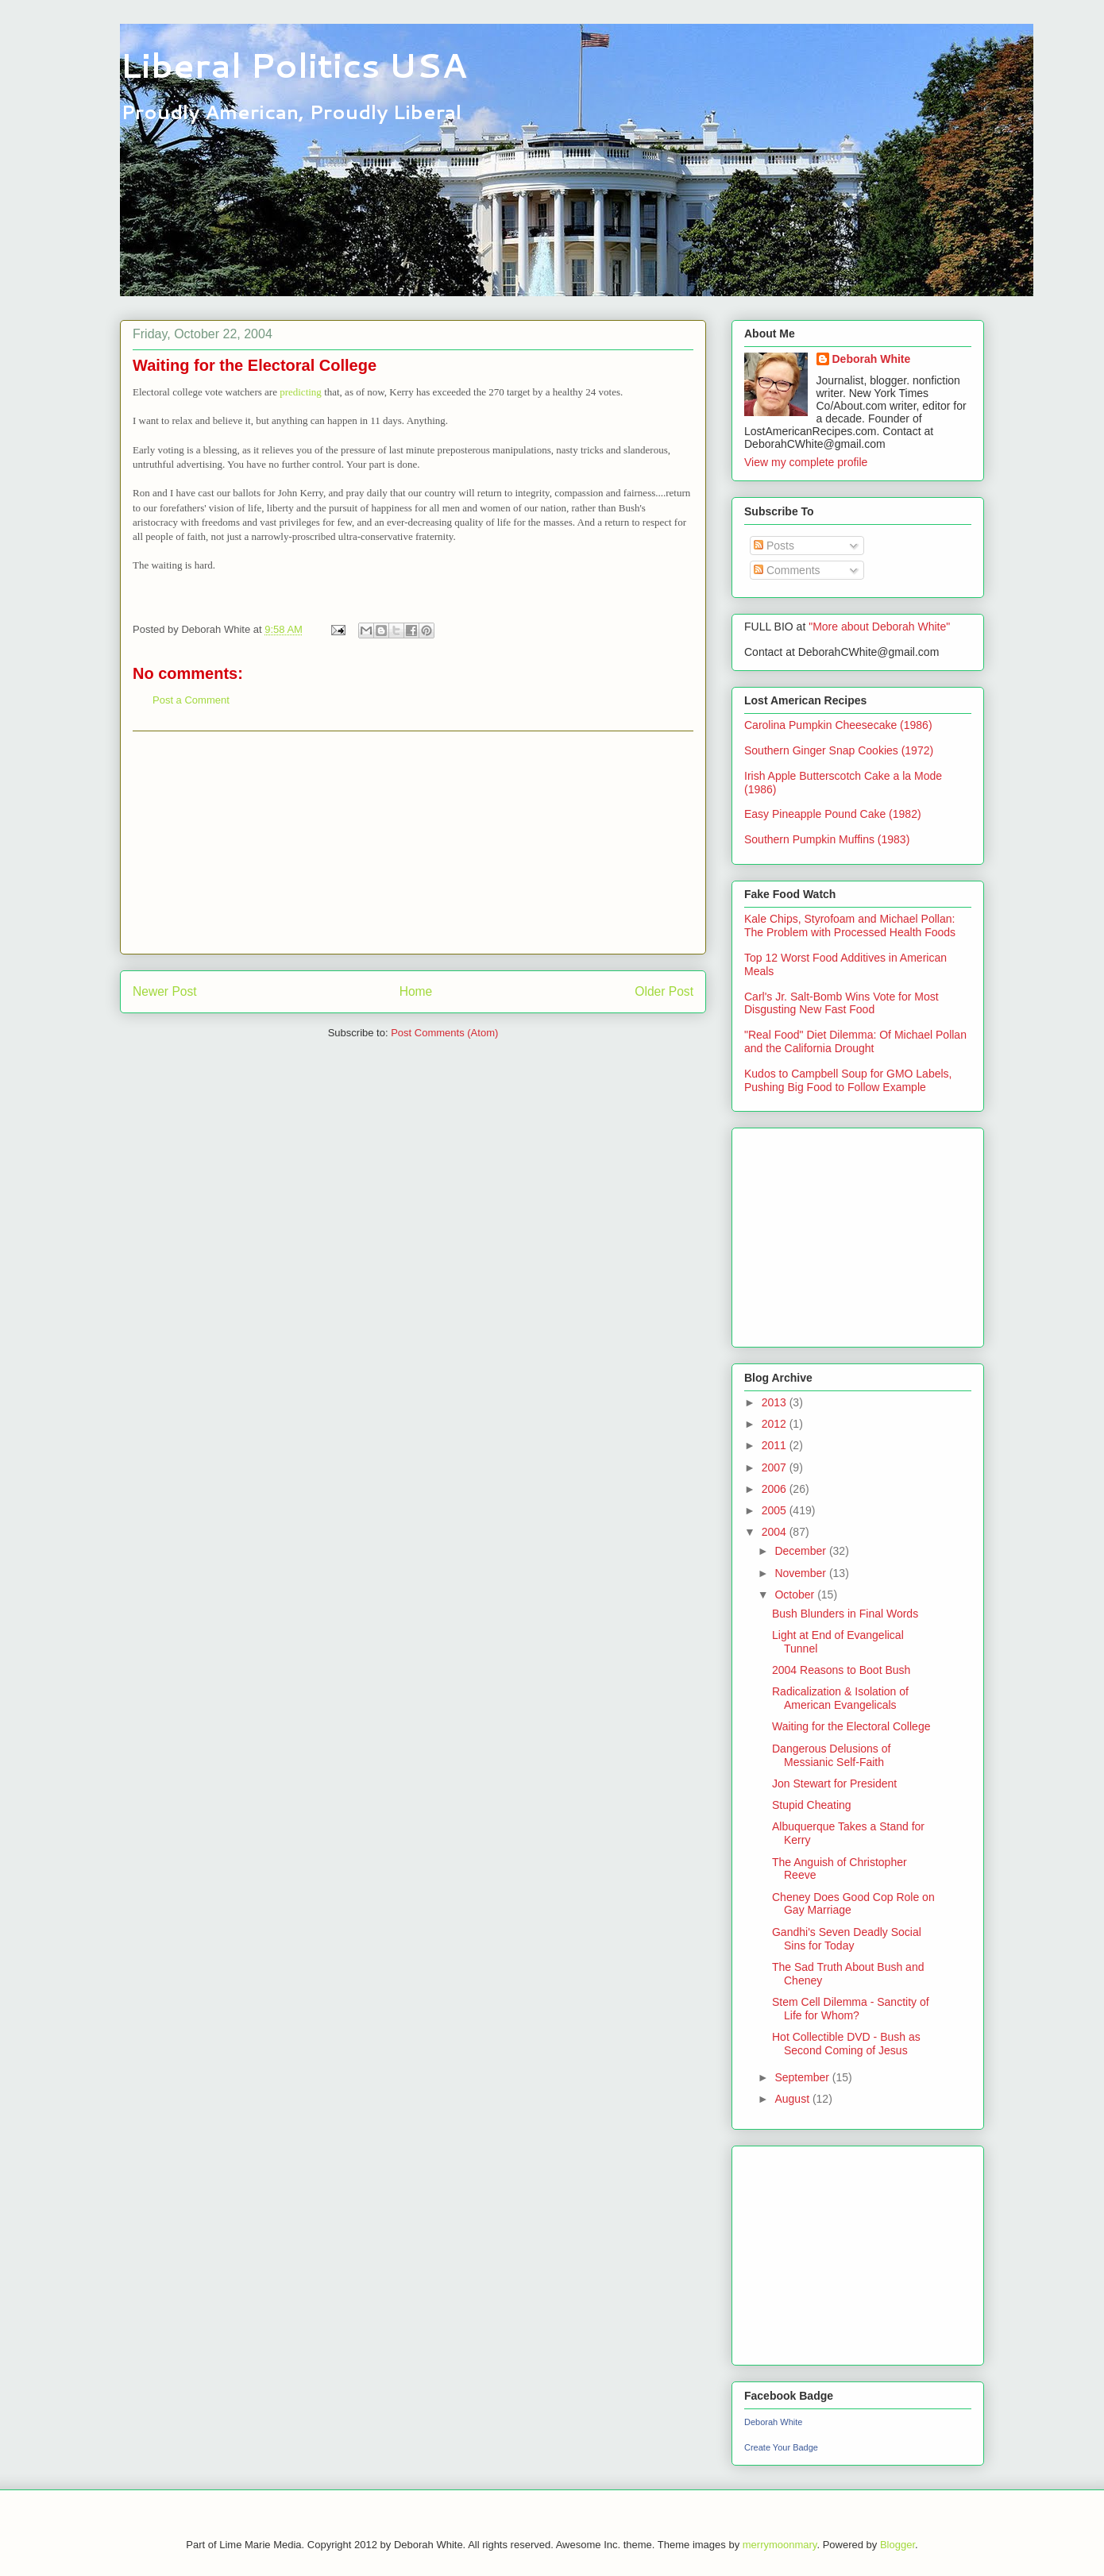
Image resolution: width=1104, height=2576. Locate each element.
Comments (787, 570)
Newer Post (165, 991)
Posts (774, 545)
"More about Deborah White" (879, 626)
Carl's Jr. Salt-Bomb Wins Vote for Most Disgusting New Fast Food (841, 1003)
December (801, 1550)
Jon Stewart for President (834, 1783)
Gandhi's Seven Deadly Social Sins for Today (846, 1939)
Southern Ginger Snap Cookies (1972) (838, 750)
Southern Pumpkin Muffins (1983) (826, 839)
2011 (775, 1445)
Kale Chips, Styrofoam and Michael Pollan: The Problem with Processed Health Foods (849, 925)
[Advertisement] (413, 842)
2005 (775, 1510)
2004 (775, 1531)
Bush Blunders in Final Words (845, 1613)
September (803, 2077)
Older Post (664, 991)
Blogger (897, 2545)
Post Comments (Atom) (444, 1033)
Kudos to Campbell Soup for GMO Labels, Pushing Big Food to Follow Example (848, 1080)
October (795, 1594)
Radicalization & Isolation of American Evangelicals (840, 1698)
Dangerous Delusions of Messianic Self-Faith (831, 1755)
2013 (775, 1402)
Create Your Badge (781, 2447)
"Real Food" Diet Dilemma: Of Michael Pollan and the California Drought (855, 1041)
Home (416, 991)
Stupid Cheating (811, 1805)
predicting (302, 392)
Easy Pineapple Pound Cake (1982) (832, 814)
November (801, 1573)
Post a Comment (191, 700)
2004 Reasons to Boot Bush (841, 1670)
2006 (775, 1489)
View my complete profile (805, 462)
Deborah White (871, 359)
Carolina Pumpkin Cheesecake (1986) (838, 725)
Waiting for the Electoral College (851, 1726)
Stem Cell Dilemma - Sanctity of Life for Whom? (850, 2009)
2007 (775, 1467)
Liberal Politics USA (293, 65)
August (793, 2098)
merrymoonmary (780, 2545)
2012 (775, 1423)
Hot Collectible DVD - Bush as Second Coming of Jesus (846, 2043)
